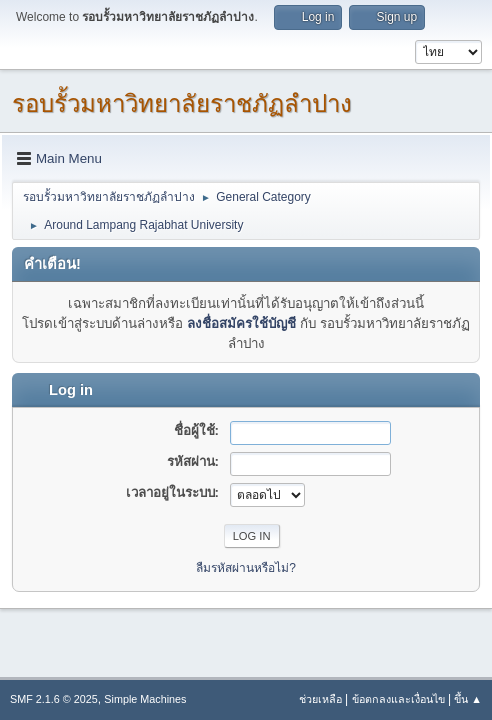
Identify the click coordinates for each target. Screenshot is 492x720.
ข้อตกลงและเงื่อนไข (398, 699)
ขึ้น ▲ (468, 699)
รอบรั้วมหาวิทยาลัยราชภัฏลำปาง (182, 103)
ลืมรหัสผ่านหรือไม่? (246, 568)
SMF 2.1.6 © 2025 (54, 699)
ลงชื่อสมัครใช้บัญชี (241, 323)
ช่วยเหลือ (320, 699)
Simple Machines (145, 699)
